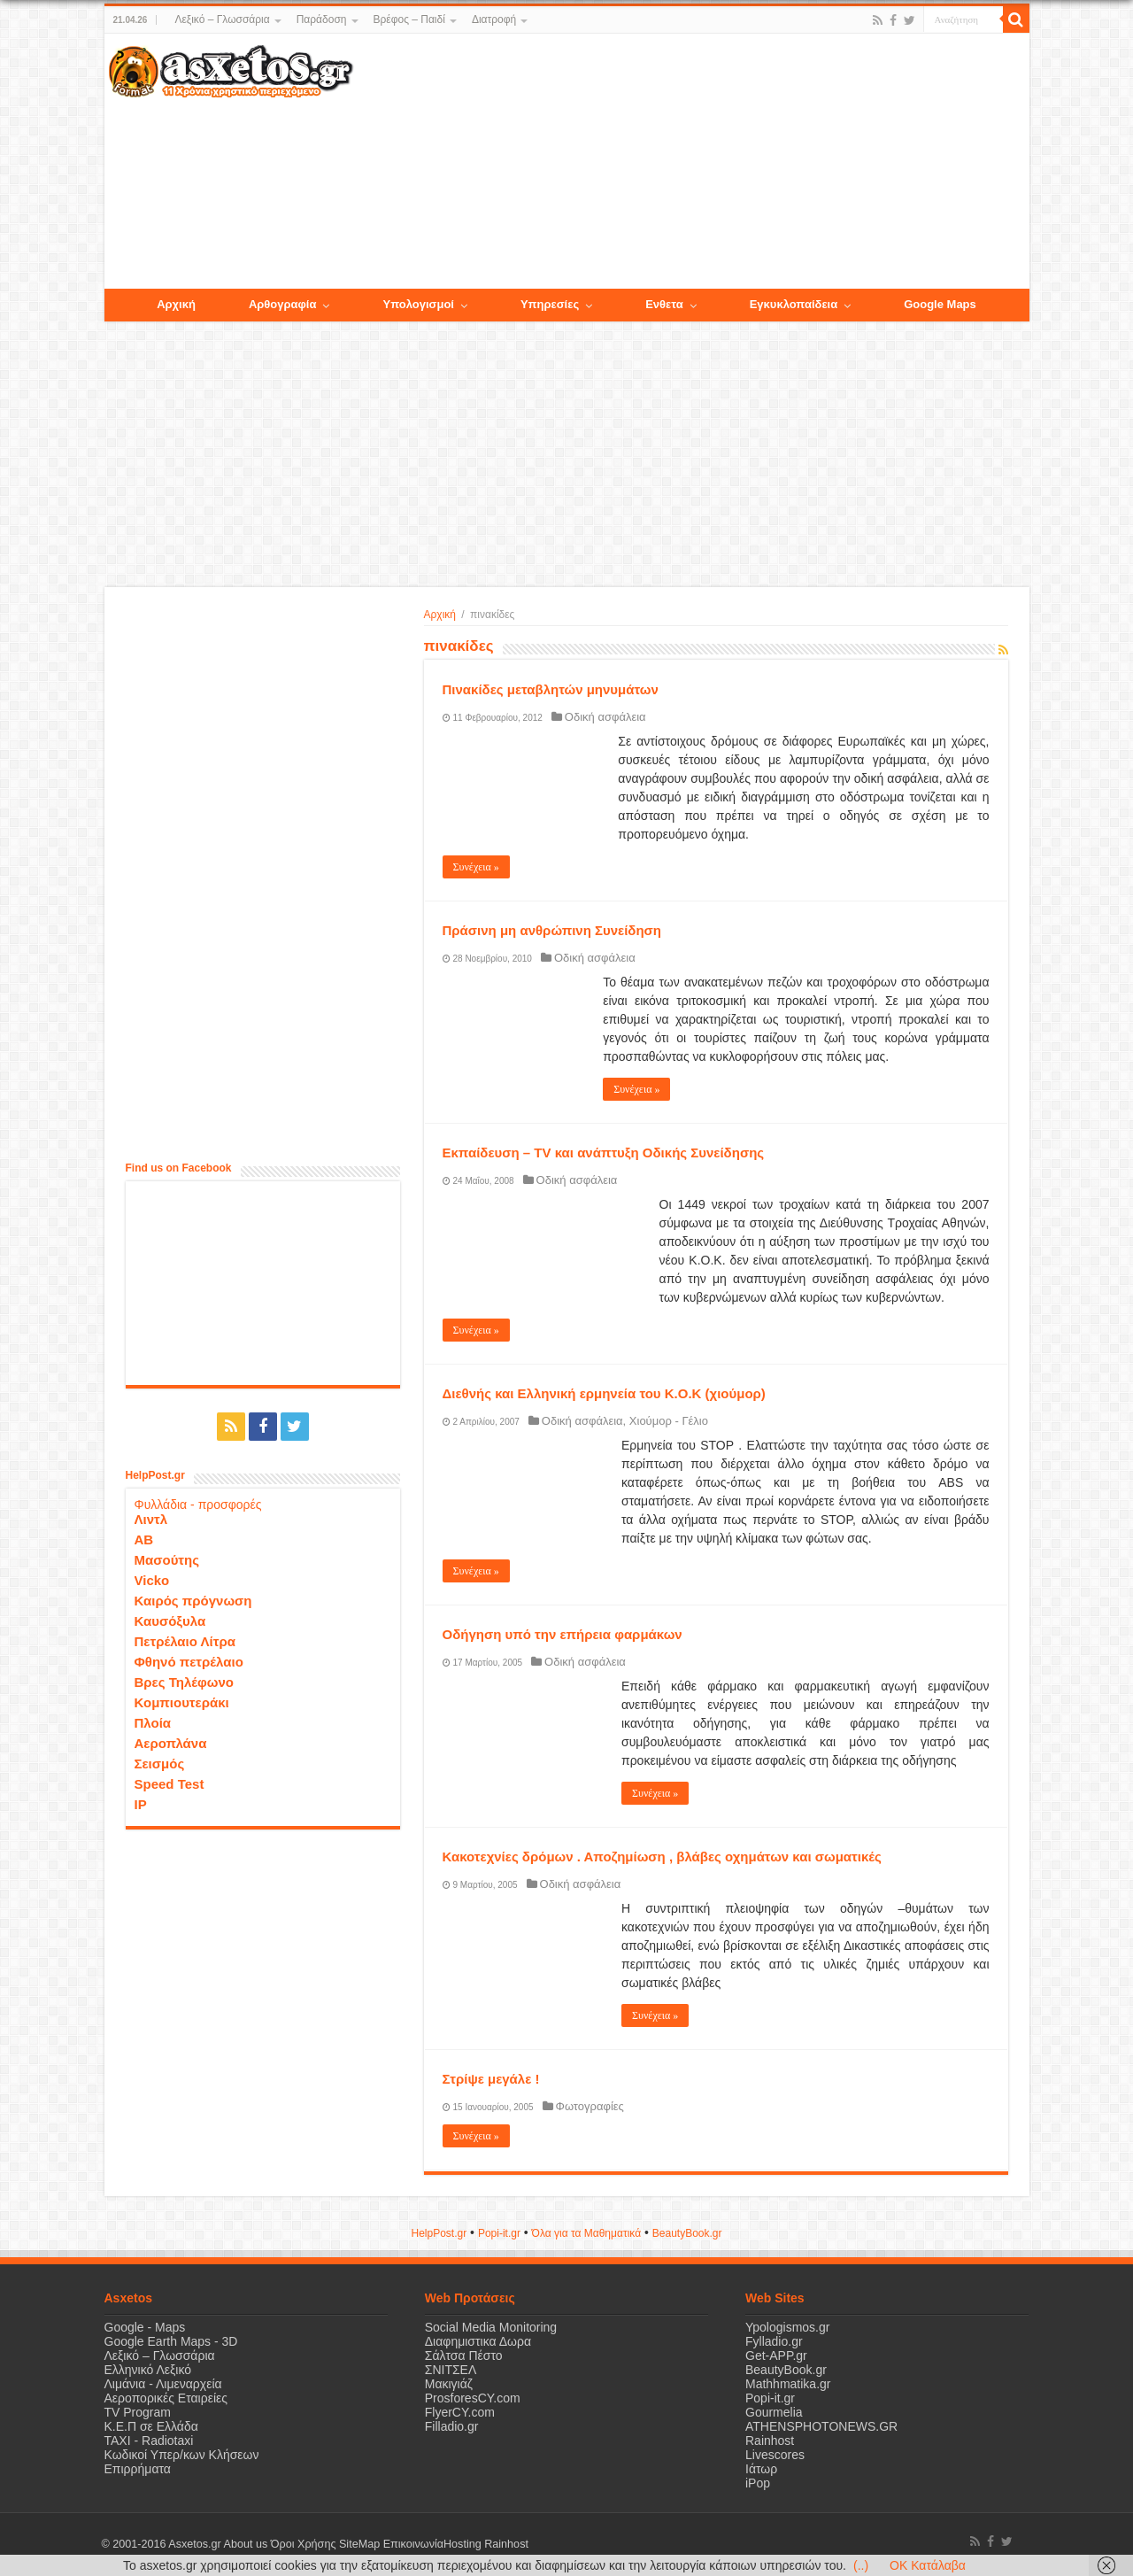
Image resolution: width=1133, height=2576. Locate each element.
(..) (860, 2565)
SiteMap (359, 2544)
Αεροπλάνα (171, 1743)
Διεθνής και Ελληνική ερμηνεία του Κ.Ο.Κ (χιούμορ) (604, 1393)
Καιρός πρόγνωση (193, 1600)
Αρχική (440, 614)
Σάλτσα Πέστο (464, 2355)
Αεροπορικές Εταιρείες (166, 2398)
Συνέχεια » (476, 867)
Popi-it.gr (499, 2233)
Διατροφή (494, 19)
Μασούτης (167, 1559)
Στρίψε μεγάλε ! (491, 2078)
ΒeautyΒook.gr (687, 2233)
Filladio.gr (452, 2426)
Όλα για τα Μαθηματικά (587, 2233)
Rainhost (769, 2440)
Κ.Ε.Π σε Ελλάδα (151, 2426)
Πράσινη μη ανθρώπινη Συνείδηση (552, 930)
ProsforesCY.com (472, 2398)
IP (141, 1804)
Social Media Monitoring (491, 2327)
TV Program (137, 2412)
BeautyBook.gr (786, 2370)
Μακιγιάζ (449, 2384)
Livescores (775, 2455)
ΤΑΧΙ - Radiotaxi (149, 2440)
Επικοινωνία (413, 2544)
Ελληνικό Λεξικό (148, 2370)
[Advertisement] (690, 162)
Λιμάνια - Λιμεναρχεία (163, 2384)
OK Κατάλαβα (928, 2565)
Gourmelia (774, 2412)
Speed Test (169, 1783)
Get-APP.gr (776, 2355)
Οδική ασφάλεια (605, 716)
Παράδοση (322, 19)
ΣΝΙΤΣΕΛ (451, 2370)
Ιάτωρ (761, 2469)
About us (246, 2544)
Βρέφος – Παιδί (409, 19)
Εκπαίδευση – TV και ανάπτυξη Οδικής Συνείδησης (604, 1152)
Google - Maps (145, 2327)
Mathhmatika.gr (787, 2384)
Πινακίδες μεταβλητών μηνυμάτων (551, 689)
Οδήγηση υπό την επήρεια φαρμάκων (562, 1634)
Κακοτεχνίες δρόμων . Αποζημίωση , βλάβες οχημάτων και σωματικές (662, 1856)
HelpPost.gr (438, 2233)
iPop (757, 2483)
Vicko (152, 1580)
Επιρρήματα (137, 2469)
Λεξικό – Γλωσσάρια (221, 19)
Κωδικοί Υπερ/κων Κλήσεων (181, 2455)
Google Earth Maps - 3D (171, 2341)
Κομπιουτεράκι (182, 1702)
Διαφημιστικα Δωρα (478, 2341)
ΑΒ (144, 1539)
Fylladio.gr (774, 2341)
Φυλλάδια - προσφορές (198, 1504)
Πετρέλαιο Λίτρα (185, 1641)
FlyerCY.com (460, 2412)
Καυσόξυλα (170, 1620)
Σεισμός (160, 1763)
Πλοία (153, 1722)
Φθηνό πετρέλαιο (189, 1661)
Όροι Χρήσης (303, 2544)
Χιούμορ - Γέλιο (668, 1420)
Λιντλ (151, 1519)
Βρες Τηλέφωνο (184, 1682)
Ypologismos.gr (787, 2327)
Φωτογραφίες (590, 2106)
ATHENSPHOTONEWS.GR (821, 2426)
